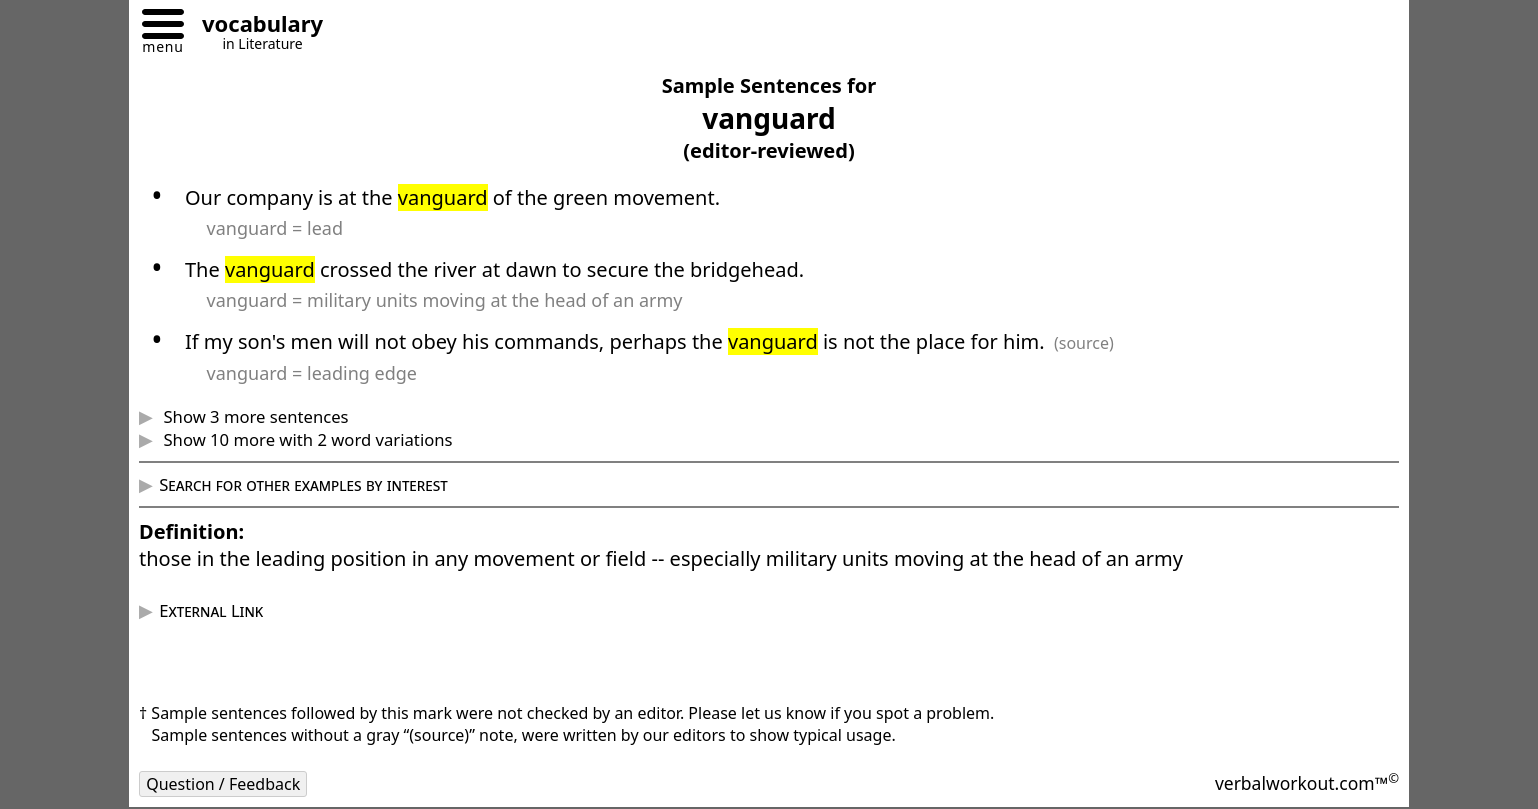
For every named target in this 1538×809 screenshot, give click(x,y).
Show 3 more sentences (253, 416)
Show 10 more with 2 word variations (305, 439)
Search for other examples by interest (303, 484)
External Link (211, 610)
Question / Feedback (223, 784)
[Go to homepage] (255, 26)
